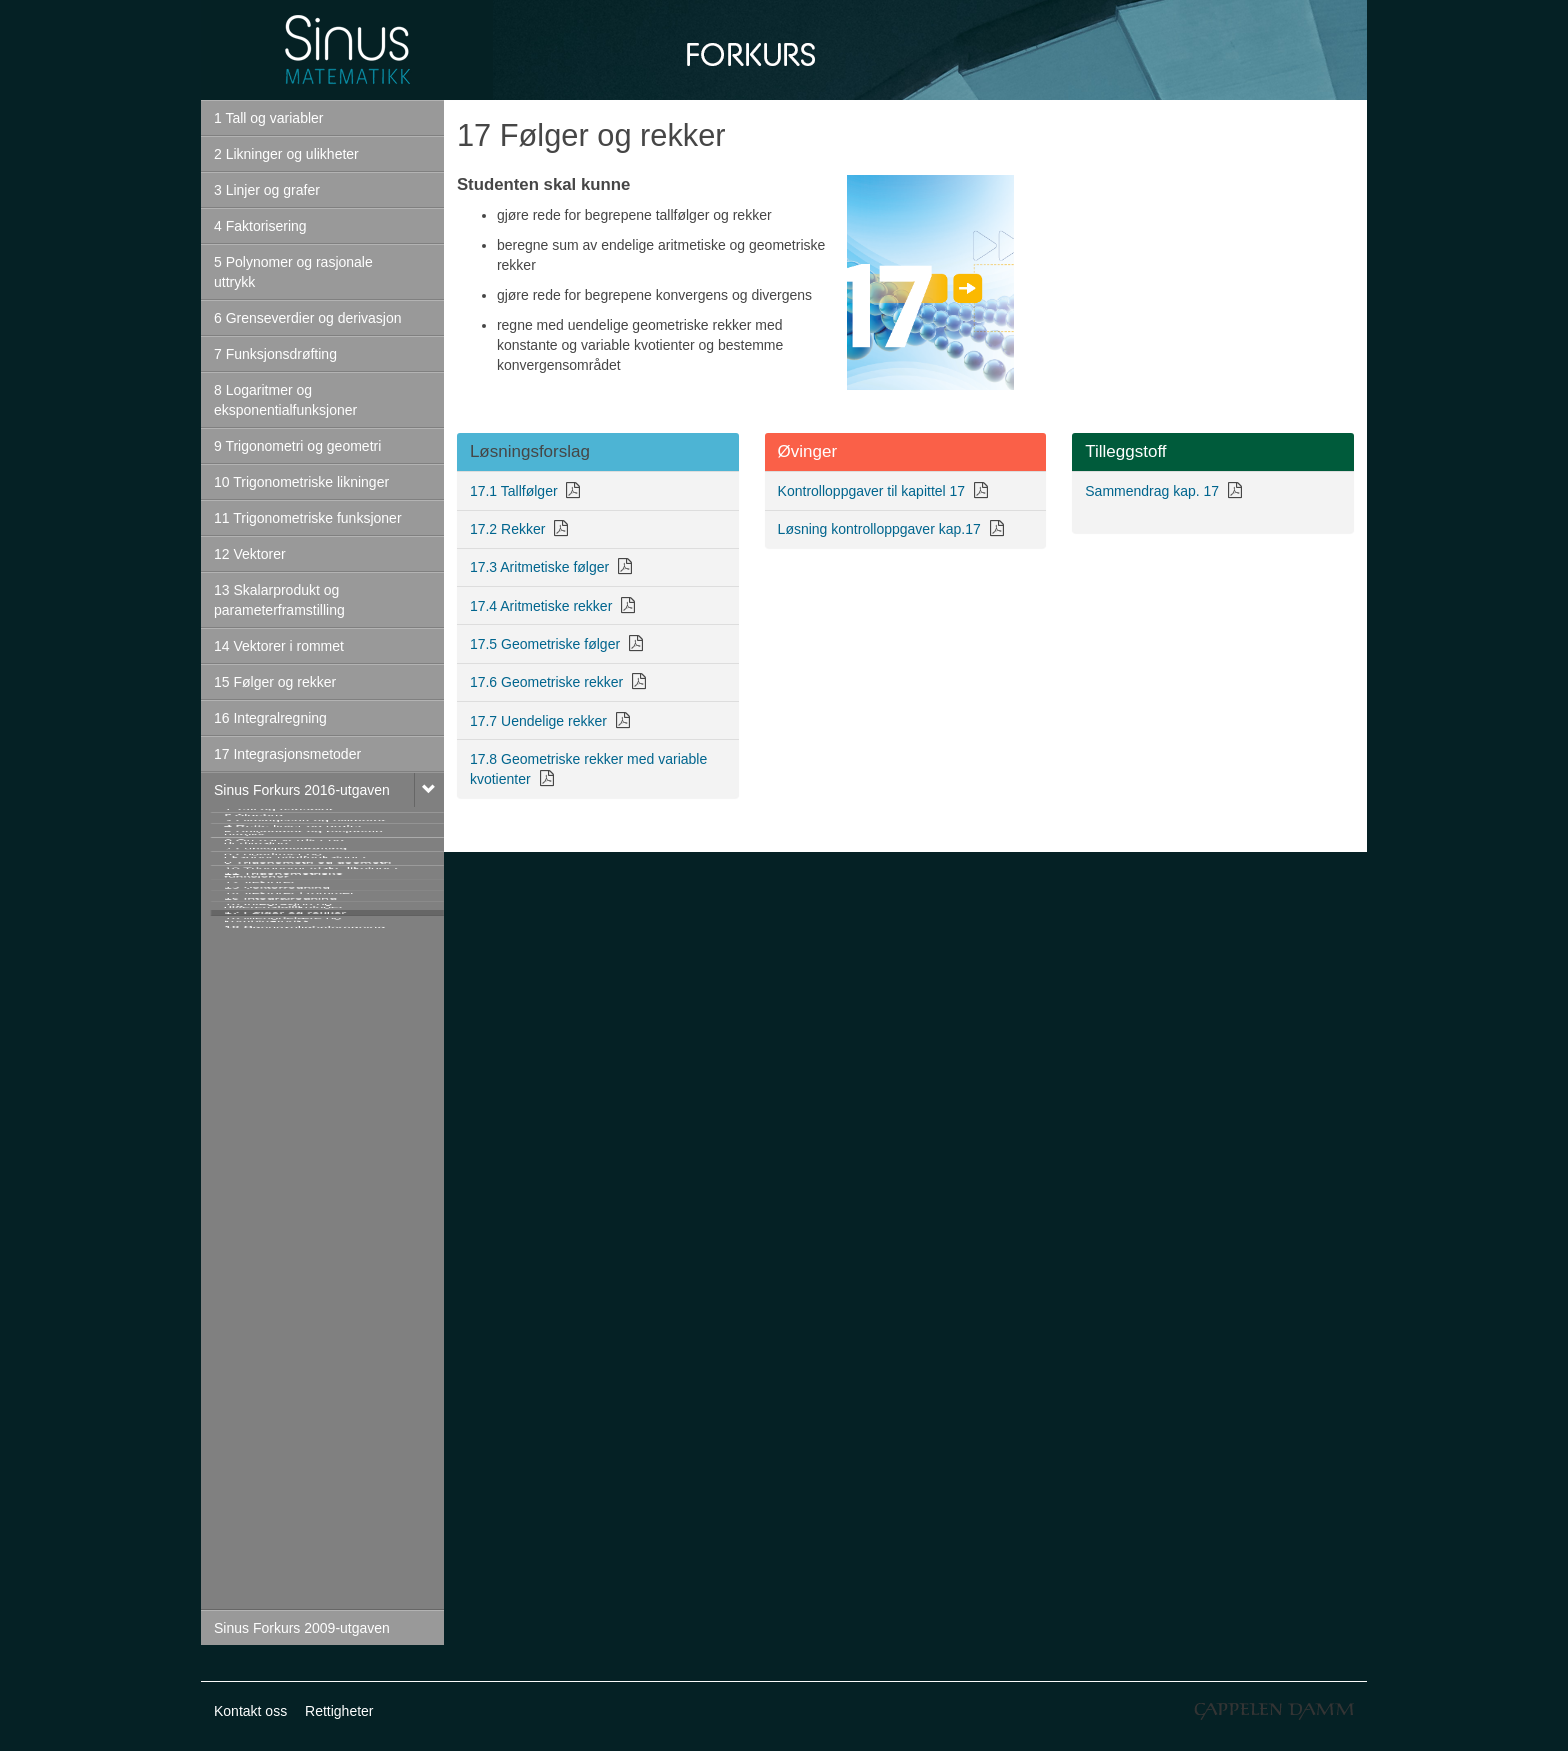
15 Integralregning (280, 1408)
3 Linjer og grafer (267, 190)
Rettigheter (339, 1711)
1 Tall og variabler (268, 118)
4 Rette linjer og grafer (293, 932)
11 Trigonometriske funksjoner (308, 518)
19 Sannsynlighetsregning (304, 1592)
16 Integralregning (270, 718)
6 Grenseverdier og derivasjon (308, 318)
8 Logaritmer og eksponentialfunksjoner (285, 400)
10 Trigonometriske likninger (301, 482)
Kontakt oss (250, 1711)
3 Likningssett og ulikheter (305, 896)
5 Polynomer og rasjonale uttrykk (293, 272)
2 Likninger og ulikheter (286, 154)
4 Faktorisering (260, 226)
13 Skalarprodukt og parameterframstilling (279, 600)
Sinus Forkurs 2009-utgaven (302, 1628)
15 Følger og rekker (275, 682)
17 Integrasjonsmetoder (287, 754)
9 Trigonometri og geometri (297, 446)
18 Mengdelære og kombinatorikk (283, 1546)
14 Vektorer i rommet (279, 646)
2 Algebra (253, 860)
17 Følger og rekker (285, 1500)
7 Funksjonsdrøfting (275, 354)
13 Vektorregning (277, 1336)
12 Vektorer (250, 554)
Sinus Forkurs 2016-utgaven (302, 790)
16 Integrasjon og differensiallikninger (284, 1454)
